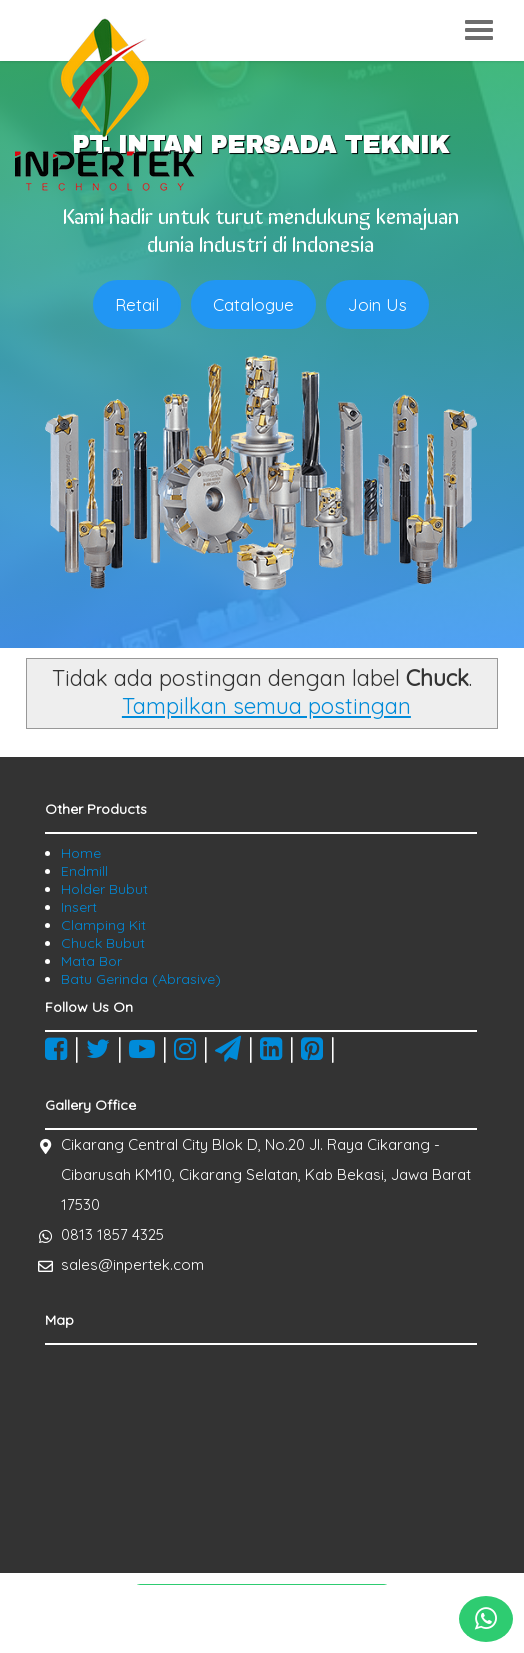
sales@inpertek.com (132, 1264)
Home (81, 853)
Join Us (377, 304)
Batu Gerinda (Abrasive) (141, 979)
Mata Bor (91, 961)
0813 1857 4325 (112, 1234)
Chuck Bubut (103, 943)
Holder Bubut (104, 889)
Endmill (84, 871)
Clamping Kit (103, 925)
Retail (137, 304)
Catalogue (253, 304)
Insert (79, 907)
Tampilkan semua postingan (266, 706)
